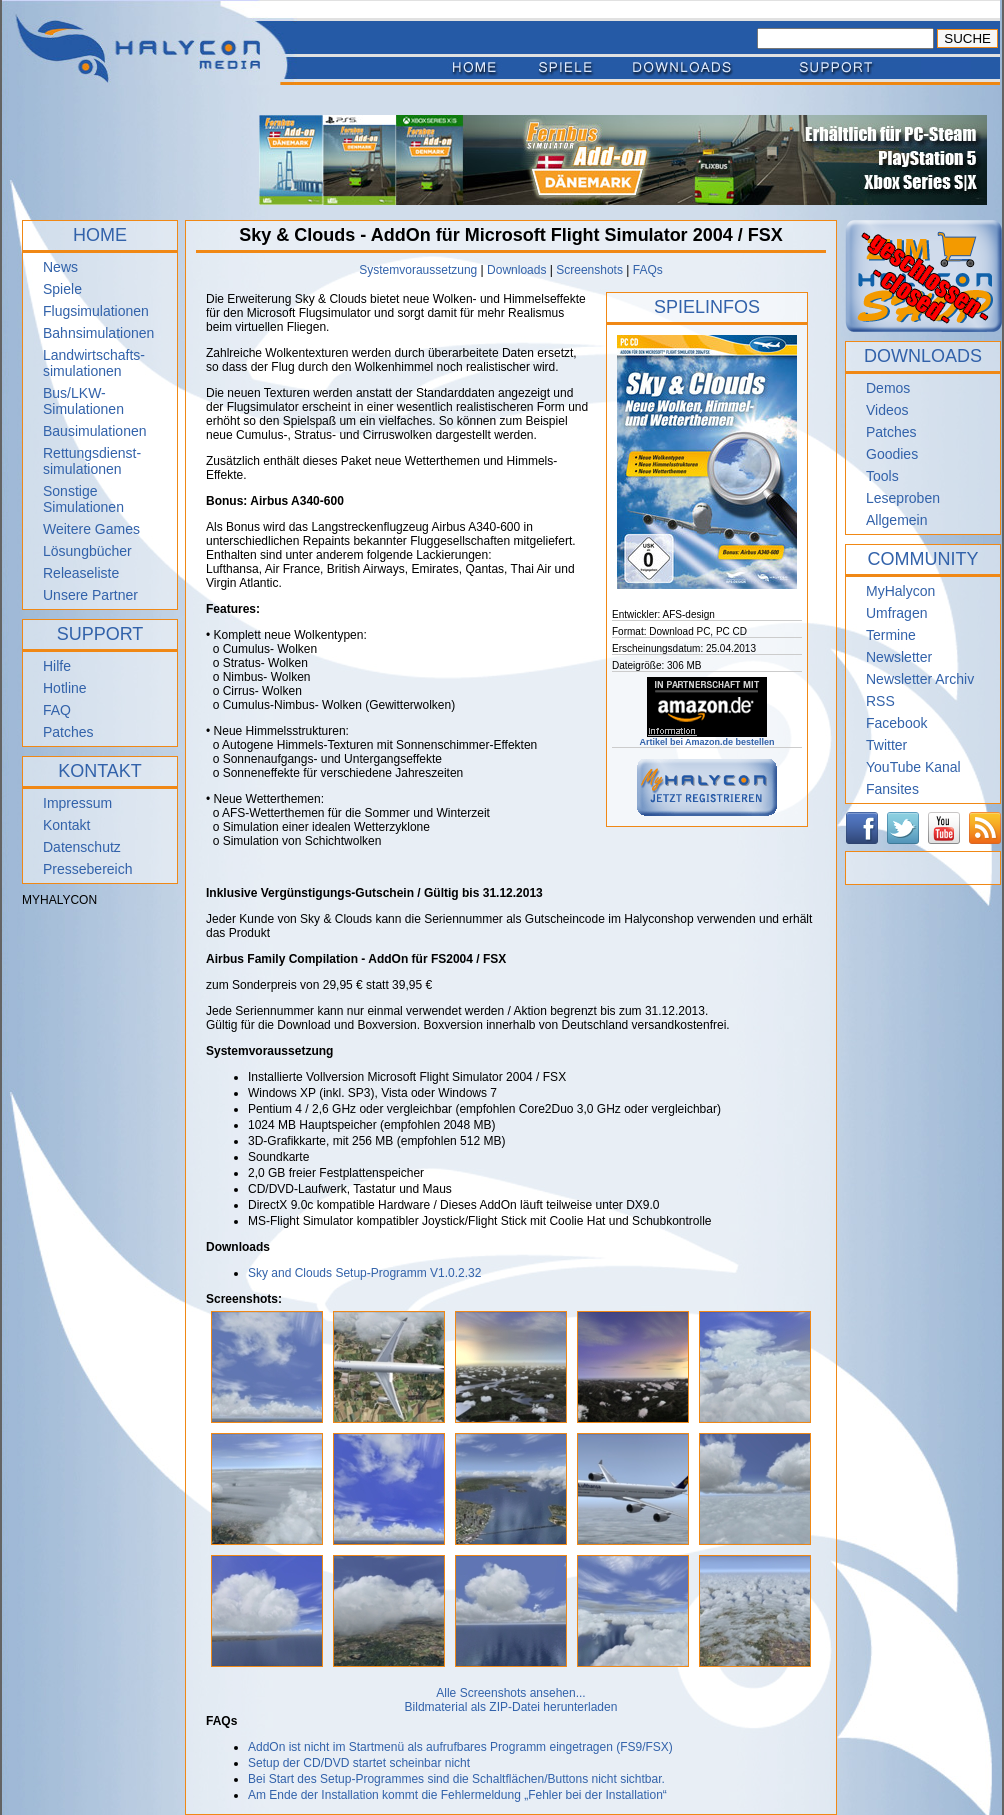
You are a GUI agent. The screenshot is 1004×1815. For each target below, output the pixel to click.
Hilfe (57, 666)
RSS (880, 701)
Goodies (892, 454)
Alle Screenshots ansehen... (510, 1693)
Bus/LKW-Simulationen (83, 401)
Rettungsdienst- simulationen (92, 461)
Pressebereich (88, 869)
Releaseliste (81, 573)
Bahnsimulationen (98, 333)
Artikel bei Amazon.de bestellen (706, 738)
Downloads (516, 270)
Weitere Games (91, 529)
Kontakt (66, 825)
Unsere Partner (90, 595)
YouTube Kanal (913, 767)
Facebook (896, 723)
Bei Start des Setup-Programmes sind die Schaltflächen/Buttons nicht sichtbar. (456, 1779)
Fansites (892, 789)
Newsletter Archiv (920, 679)
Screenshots (589, 270)
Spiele (62, 289)
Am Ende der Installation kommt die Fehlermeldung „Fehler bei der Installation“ (457, 1795)
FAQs (648, 270)
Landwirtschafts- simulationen (94, 363)
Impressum (77, 803)
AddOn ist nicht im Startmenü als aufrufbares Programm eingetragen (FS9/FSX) (460, 1747)
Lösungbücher (87, 551)
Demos (888, 388)
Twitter (886, 745)
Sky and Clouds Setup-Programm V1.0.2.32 (364, 1273)
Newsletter (899, 657)
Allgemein (896, 520)
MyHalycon (900, 591)
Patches (68, 732)
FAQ (57, 710)
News (60, 267)
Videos (887, 410)
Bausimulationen (95, 431)
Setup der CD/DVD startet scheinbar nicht (359, 1763)
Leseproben (903, 498)
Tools (882, 476)
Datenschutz (82, 847)
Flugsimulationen (96, 311)
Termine (891, 635)
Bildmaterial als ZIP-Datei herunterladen (511, 1707)
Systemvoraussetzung (418, 270)
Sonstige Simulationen (83, 499)
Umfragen (896, 613)
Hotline (65, 688)
